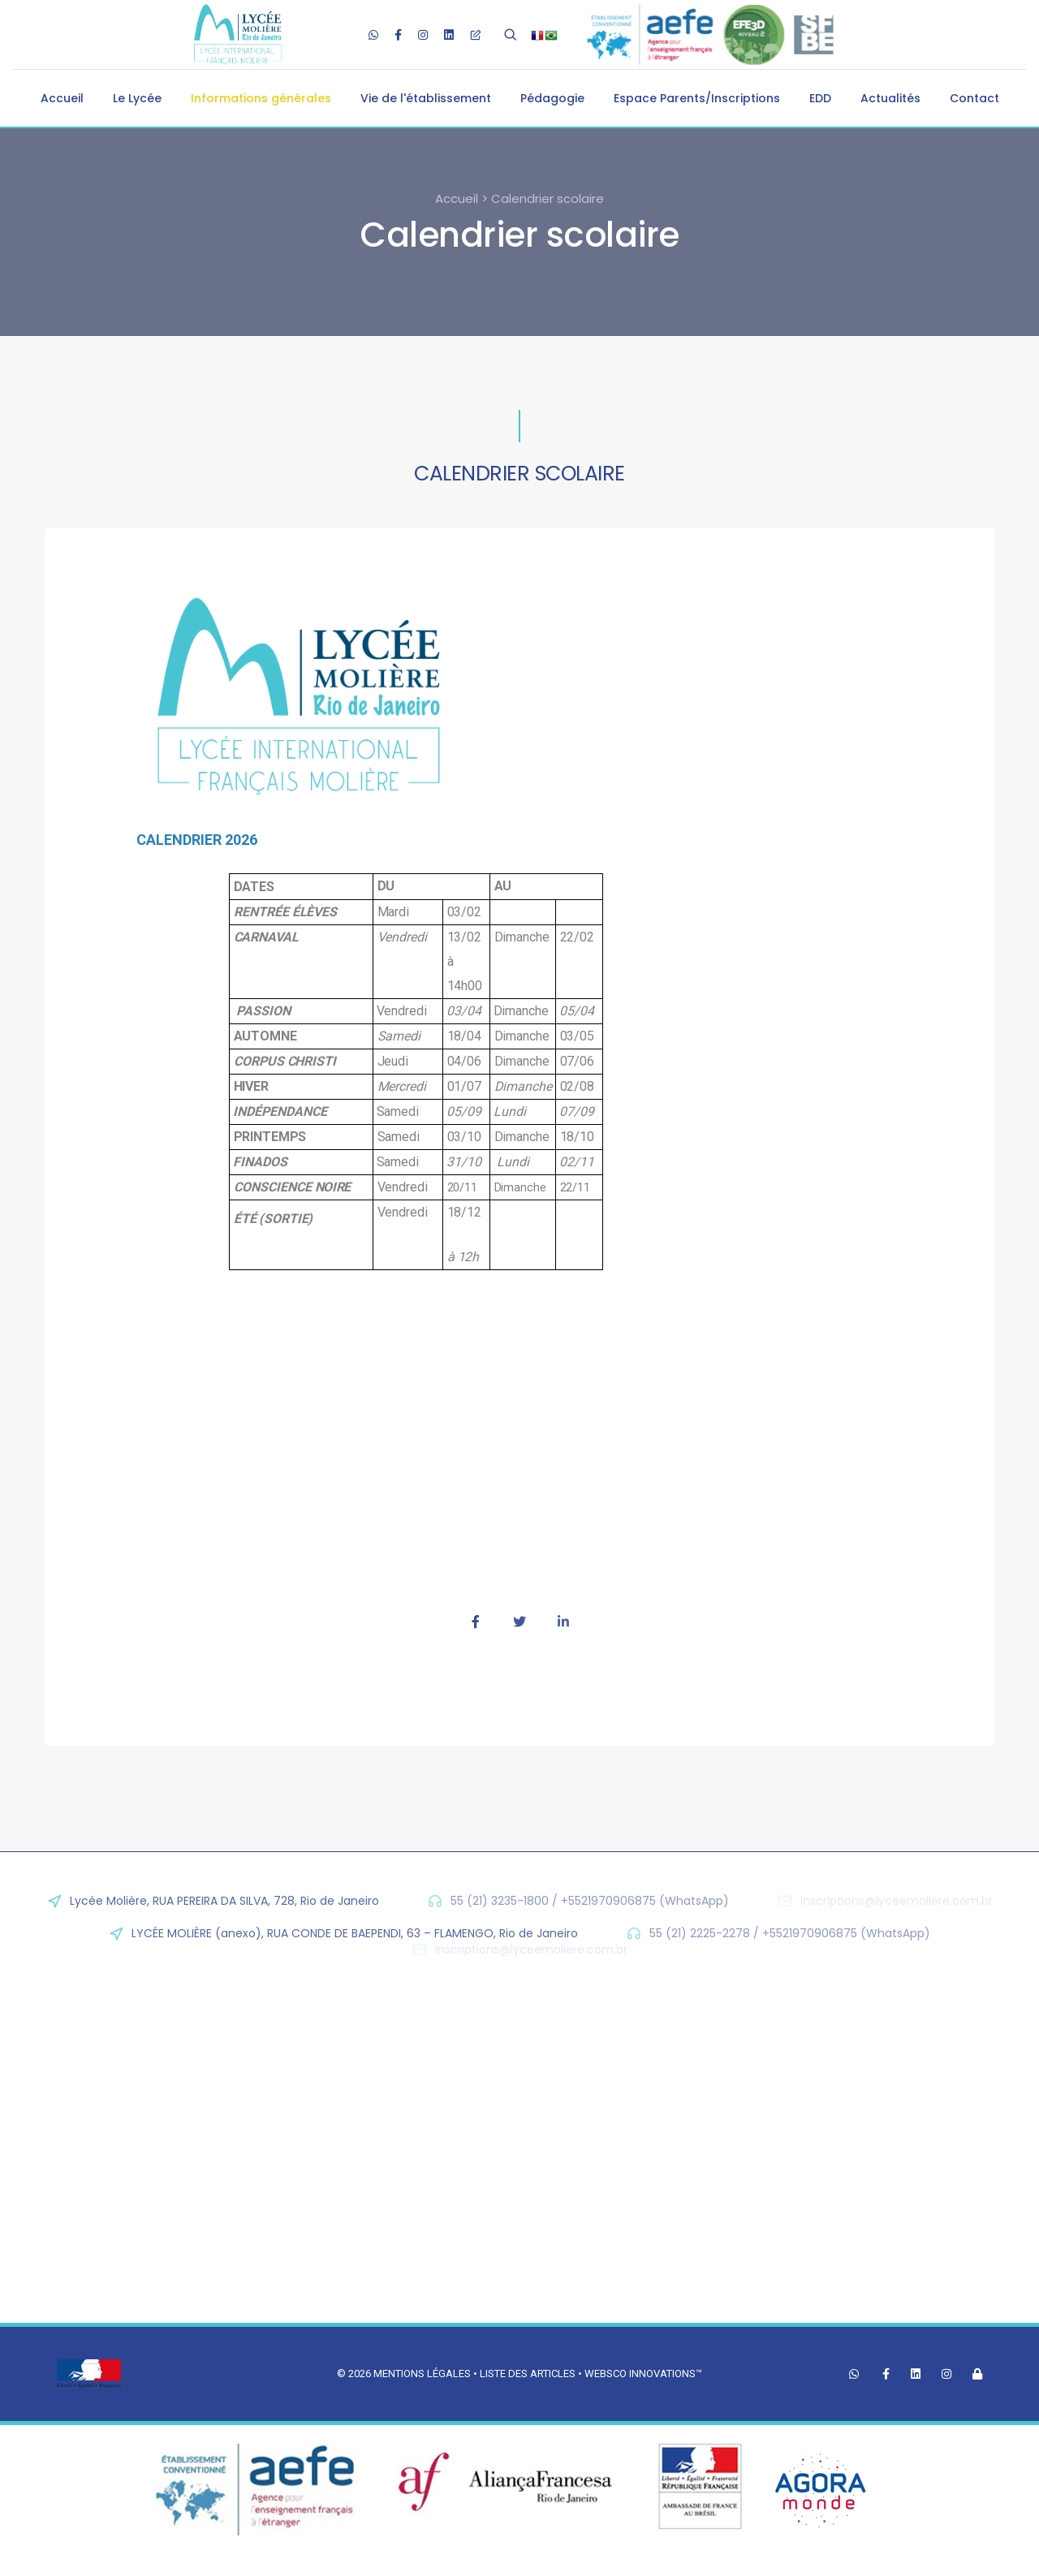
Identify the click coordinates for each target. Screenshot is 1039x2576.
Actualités (890, 98)
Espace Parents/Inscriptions (697, 98)
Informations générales (261, 98)
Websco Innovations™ (643, 2373)
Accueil (62, 98)
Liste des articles (529, 2373)
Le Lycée (137, 98)
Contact (974, 98)
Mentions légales (422, 2373)
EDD (820, 98)
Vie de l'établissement (425, 98)
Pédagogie (552, 98)
